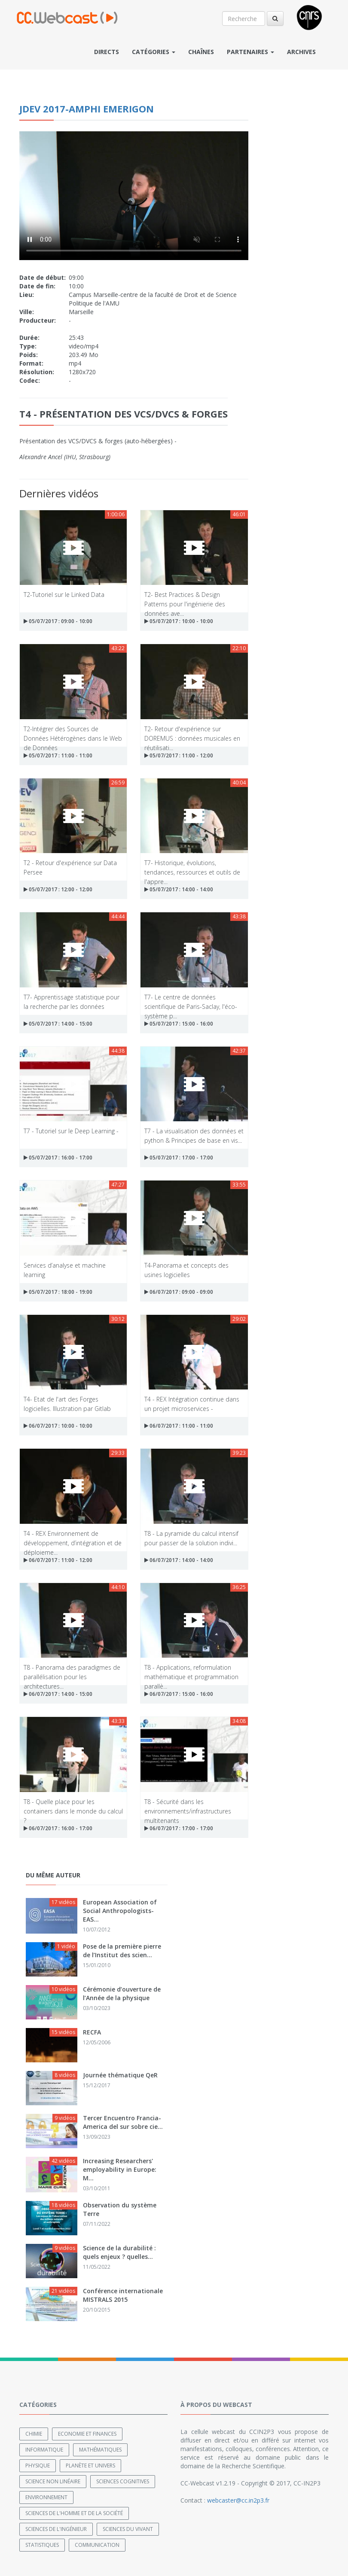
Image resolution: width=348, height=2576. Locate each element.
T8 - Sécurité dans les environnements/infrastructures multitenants (187, 1806)
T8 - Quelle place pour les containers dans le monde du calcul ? (73, 1806)
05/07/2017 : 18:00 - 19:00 (58, 1292)
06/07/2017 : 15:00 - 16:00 (178, 1694)
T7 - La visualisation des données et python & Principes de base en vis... (194, 1135)
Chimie (33, 2433)
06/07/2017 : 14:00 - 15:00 (58, 1694)
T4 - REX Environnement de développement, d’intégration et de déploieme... (73, 1537)
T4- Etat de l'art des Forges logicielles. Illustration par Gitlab (67, 1403)
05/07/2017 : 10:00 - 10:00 (178, 621)
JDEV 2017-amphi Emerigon (86, 108)
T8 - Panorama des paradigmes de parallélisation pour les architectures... (72, 1671)
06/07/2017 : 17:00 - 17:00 (178, 1828)
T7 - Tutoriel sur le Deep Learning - (71, 1131)
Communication (97, 2545)
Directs (106, 52)
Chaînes (201, 52)
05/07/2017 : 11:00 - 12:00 (178, 755)
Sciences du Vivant (128, 2529)
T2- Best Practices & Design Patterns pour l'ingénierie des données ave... (184, 598)
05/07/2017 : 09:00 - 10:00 (58, 621)
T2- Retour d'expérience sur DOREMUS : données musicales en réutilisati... (192, 733)
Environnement (46, 2497)
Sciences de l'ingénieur (56, 2529)
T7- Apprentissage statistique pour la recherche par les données (71, 1001)
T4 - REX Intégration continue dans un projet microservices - (191, 1403)
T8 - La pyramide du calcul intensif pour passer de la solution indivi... (191, 1537)
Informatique (44, 2449)
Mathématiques (100, 2449)
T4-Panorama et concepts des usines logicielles (186, 1269)
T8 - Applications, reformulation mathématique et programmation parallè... (191, 1671)
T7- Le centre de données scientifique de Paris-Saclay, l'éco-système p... (190, 1001)
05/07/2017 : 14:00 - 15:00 (58, 1023)
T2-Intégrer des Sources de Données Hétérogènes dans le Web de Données (73, 733)
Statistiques (42, 2545)
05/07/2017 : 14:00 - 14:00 (178, 889)
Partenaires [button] (250, 52)
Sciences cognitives (122, 2481)
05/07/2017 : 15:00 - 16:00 (178, 1023)
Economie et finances (87, 2433)
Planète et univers (90, 2465)
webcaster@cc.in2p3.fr (238, 2500)
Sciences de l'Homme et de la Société (74, 2513)
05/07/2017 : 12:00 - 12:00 (58, 889)
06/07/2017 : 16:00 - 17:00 (58, 1828)
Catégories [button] (153, 52)
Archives (301, 52)
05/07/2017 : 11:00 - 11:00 (58, 755)
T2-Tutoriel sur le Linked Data (64, 594)
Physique (37, 2465)
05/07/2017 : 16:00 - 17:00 (58, 1157)
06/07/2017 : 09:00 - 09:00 (178, 1292)
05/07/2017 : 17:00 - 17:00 (178, 1157)
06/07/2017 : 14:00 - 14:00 (178, 1560)
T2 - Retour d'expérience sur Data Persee (70, 867)
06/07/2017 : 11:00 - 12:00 (58, 1560)
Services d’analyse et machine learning (65, 1269)
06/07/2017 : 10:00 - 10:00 (58, 1425)
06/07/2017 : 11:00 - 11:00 (178, 1425)
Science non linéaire (52, 2481)
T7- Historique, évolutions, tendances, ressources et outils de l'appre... (192, 867)
